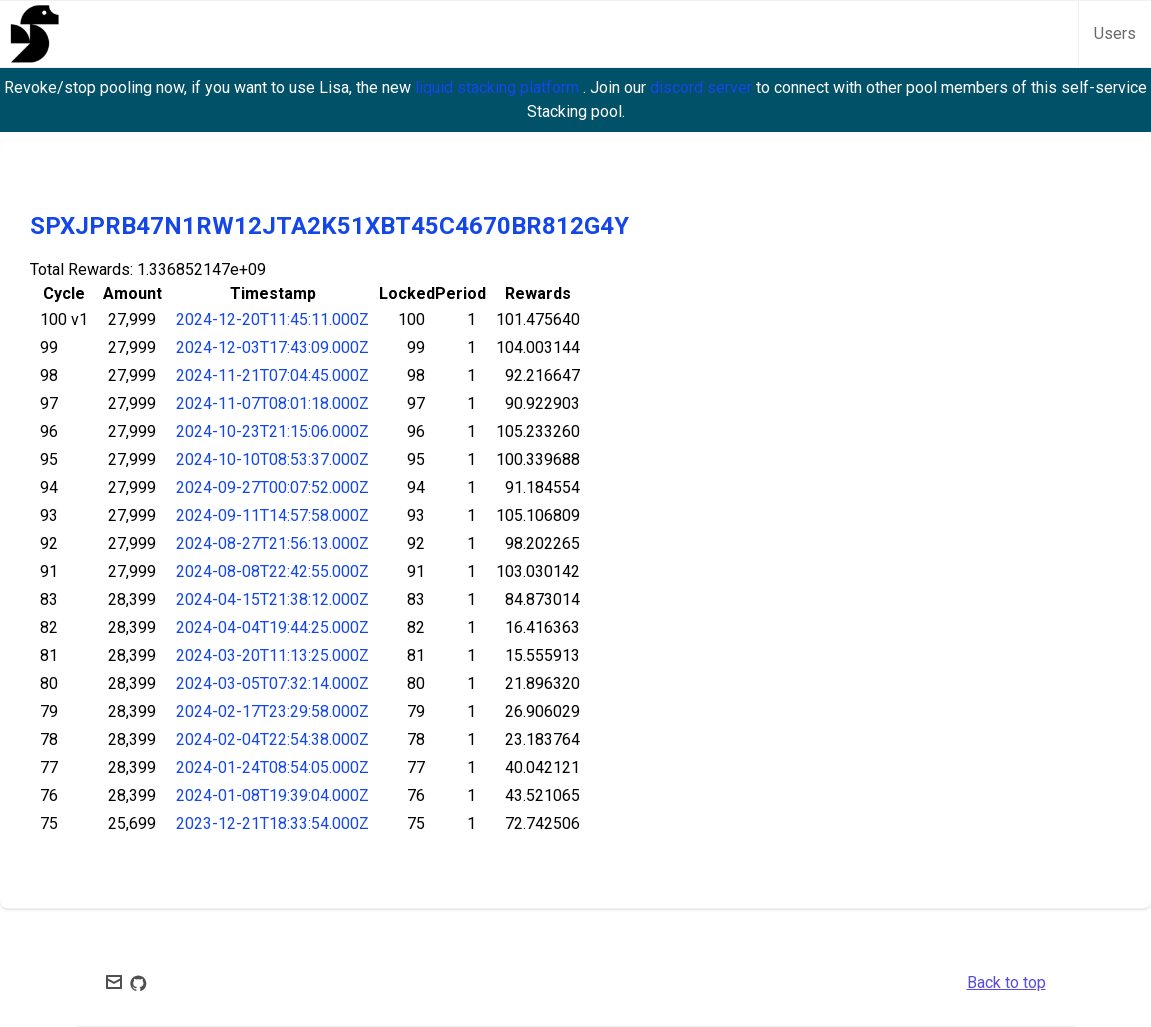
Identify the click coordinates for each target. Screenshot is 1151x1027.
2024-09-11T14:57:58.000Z (272, 515)
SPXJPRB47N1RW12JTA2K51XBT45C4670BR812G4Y (329, 226)
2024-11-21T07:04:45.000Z (272, 375)
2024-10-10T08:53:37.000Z (272, 459)
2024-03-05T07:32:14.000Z (272, 683)
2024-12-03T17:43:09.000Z (272, 347)
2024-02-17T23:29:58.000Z (272, 711)
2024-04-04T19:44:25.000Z (272, 627)
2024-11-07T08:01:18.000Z (272, 403)
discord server (703, 87)
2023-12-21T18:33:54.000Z (272, 823)
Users (1115, 33)
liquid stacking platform (499, 87)
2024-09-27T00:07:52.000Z (272, 487)
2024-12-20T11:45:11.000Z (272, 319)
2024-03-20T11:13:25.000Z (272, 655)
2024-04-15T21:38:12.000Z (272, 599)
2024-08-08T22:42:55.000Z (272, 571)
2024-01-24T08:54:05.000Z (272, 767)
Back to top (1006, 982)
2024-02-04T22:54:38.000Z (272, 739)
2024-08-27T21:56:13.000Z (272, 543)
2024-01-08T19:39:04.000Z (272, 795)
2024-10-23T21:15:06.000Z (272, 431)
